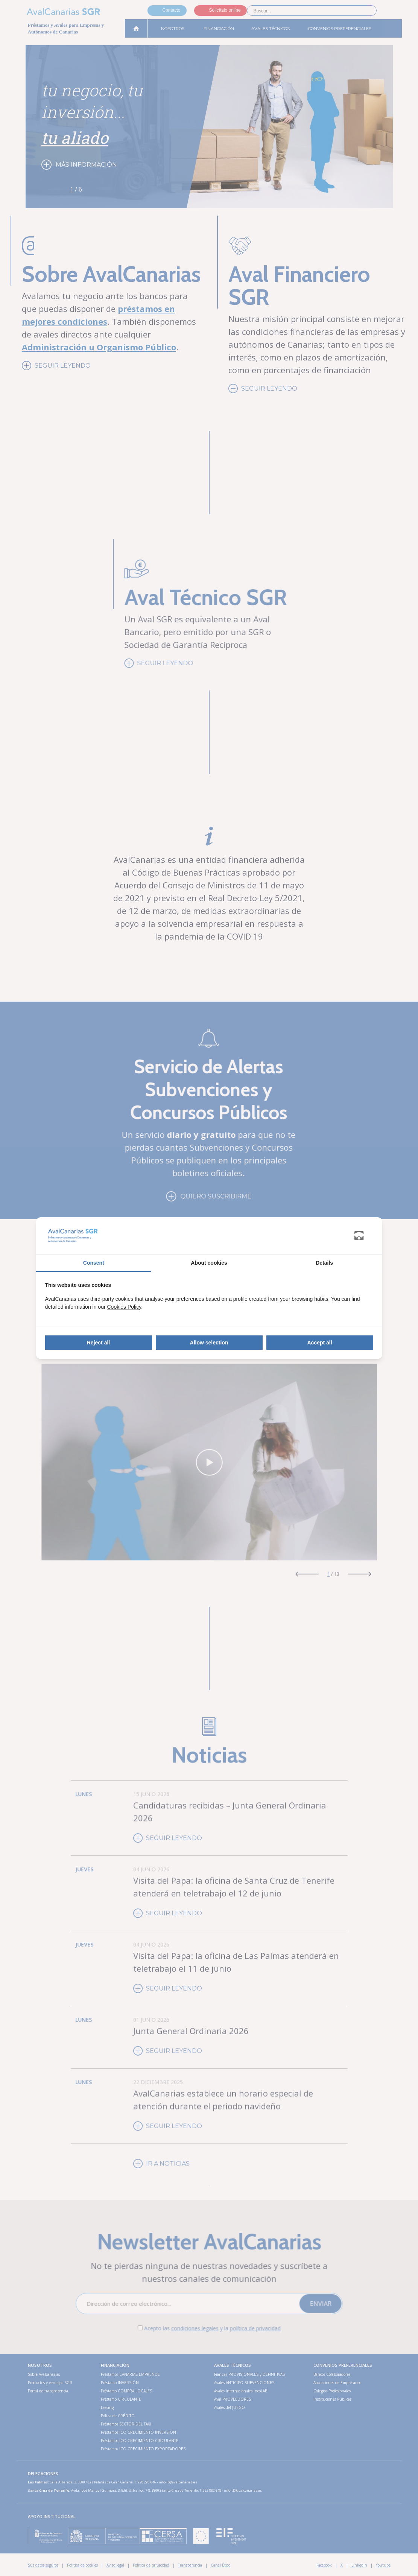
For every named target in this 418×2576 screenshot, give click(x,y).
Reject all (98, 1343)
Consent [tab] (93, 1263)
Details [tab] (324, 1263)
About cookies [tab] (209, 1263)
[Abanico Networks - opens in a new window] (363, 1236)
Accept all (319, 1343)
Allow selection (209, 1343)
